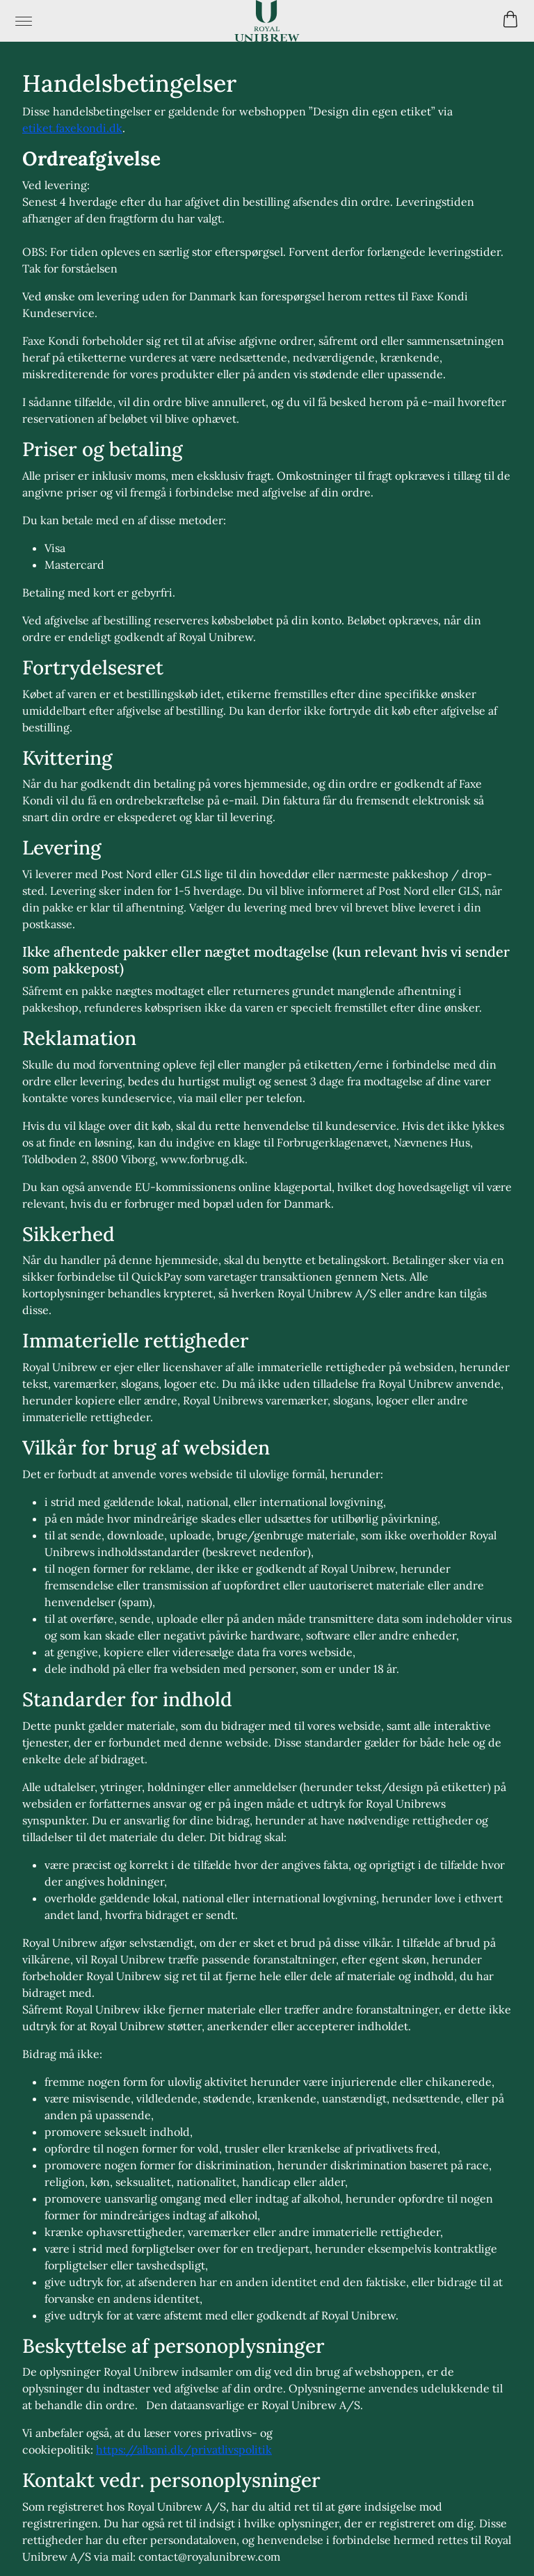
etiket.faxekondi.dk (72, 128)
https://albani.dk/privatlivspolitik (184, 2449)
